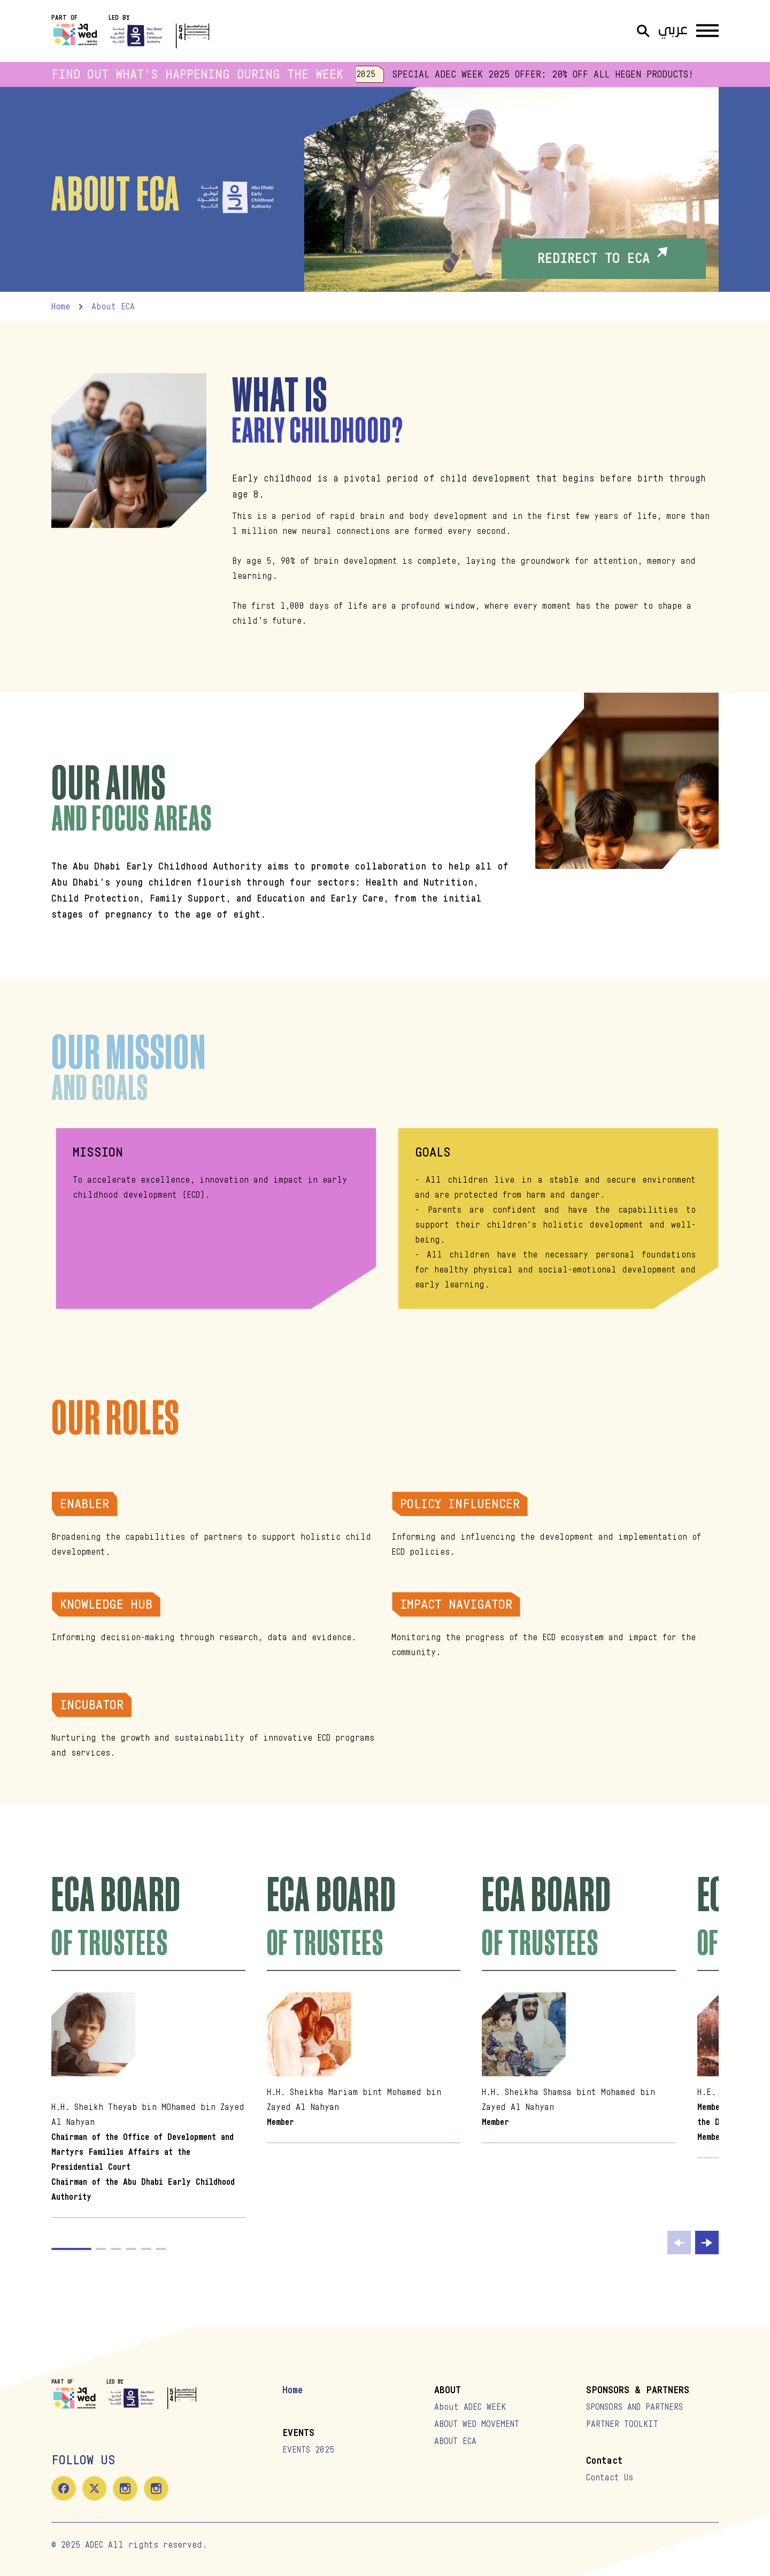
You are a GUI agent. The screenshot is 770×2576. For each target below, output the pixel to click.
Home (292, 2390)
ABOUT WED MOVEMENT (476, 2424)
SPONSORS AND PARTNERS (634, 2407)
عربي (673, 30)
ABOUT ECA (455, 2441)
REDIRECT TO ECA (603, 256)
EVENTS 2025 (308, 2450)
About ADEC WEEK (470, 2407)
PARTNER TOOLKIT (622, 2424)
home (60, 306)
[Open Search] (643, 31)
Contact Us (609, 2477)
